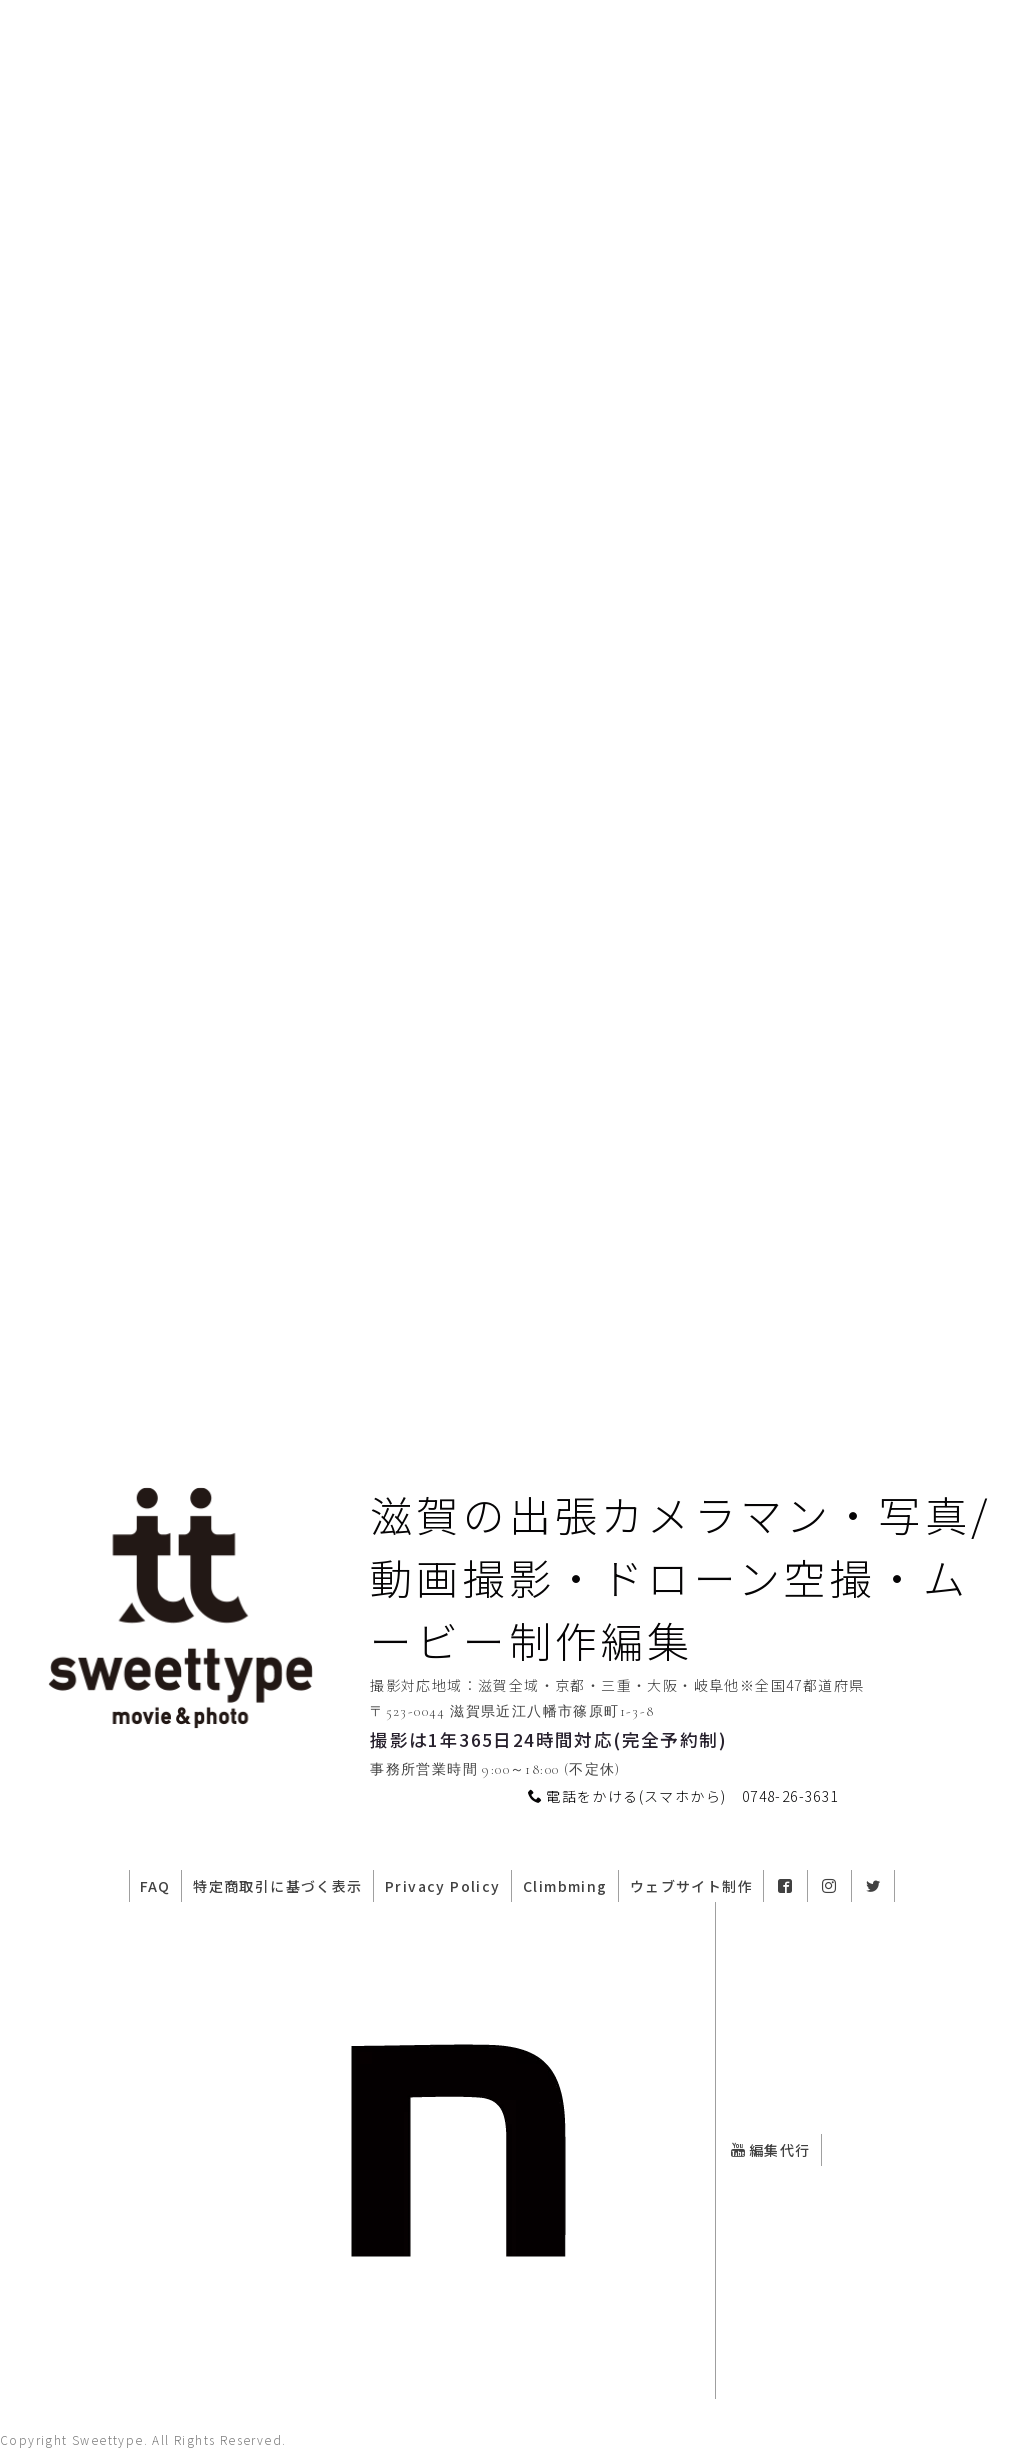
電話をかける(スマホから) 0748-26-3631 (683, 1817)
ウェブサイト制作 (695, 1905)
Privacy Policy (431, 1905)
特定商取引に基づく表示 (257, 1905)
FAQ (126, 1905)
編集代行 (775, 2165)
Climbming (561, 1905)
